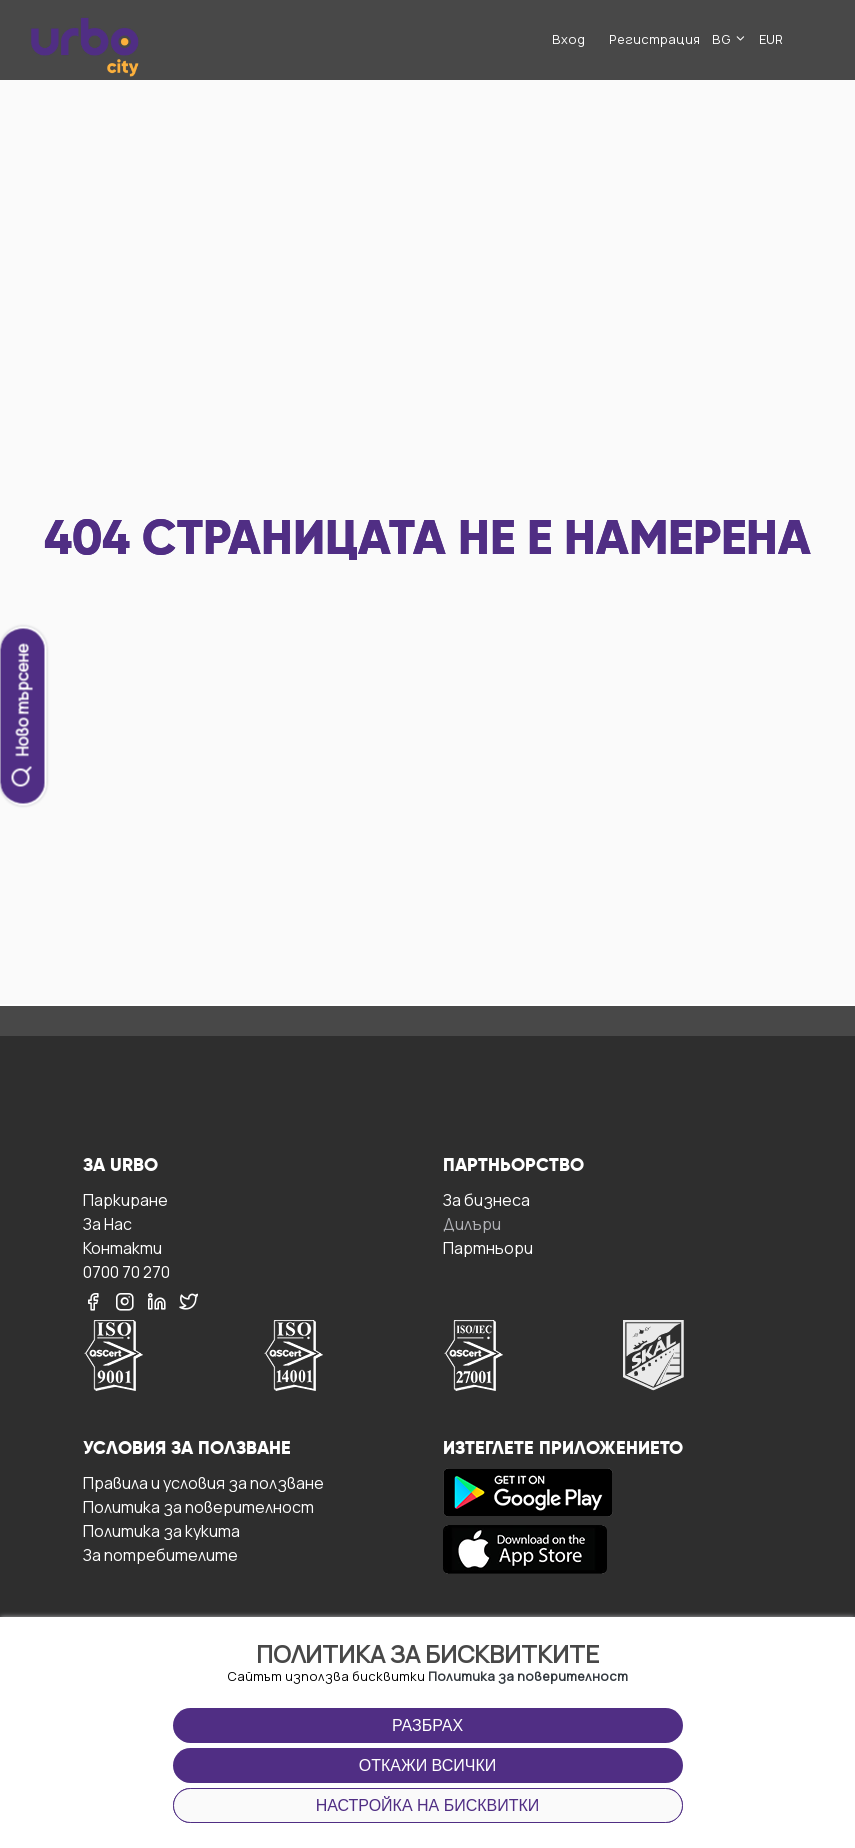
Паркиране (125, 1199)
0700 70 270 (126, 1271)
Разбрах (427, 1725)
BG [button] (729, 39)
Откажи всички (428, 1765)
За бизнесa (486, 1199)
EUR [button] (771, 39)
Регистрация (654, 39)
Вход (568, 39)
